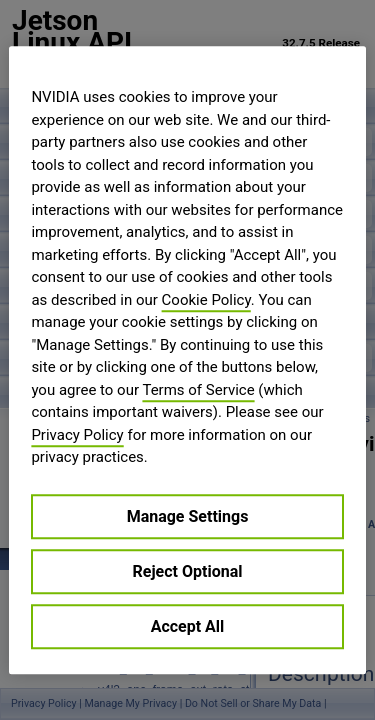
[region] (187, 360)
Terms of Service (198, 390)
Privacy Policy (77, 435)
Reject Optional (188, 571)
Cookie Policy (206, 300)
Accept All (188, 626)
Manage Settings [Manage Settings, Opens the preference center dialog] (188, 516)
